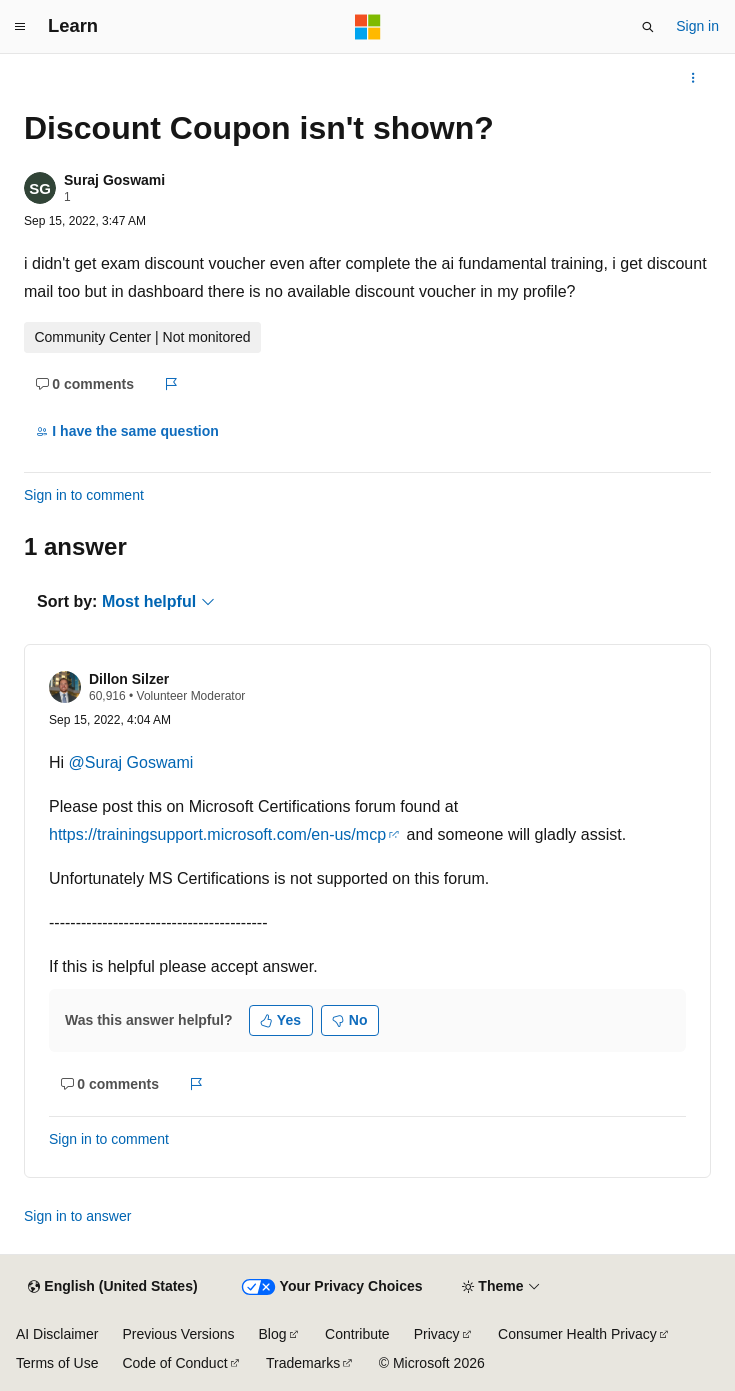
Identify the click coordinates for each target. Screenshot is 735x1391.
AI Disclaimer (57, 1334)
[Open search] (648, 27)
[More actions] (693, 78)
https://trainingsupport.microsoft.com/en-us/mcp (217, 834)
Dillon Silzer (129, 679)
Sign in (697, 26)
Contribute (357, 1334)
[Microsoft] (368, 27)
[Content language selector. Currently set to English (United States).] (112, 1287)
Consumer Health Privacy (577, 1334)
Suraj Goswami (114, 180)
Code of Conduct (174, 1363)
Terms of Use (57, 1363)
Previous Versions (178, 1334)
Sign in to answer (77, 1216)
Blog (273, 1334)
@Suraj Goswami (131, 762)
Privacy (437, 1334)
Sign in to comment (84, 495)
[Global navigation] (20, 27)
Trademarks (303, 1363)
